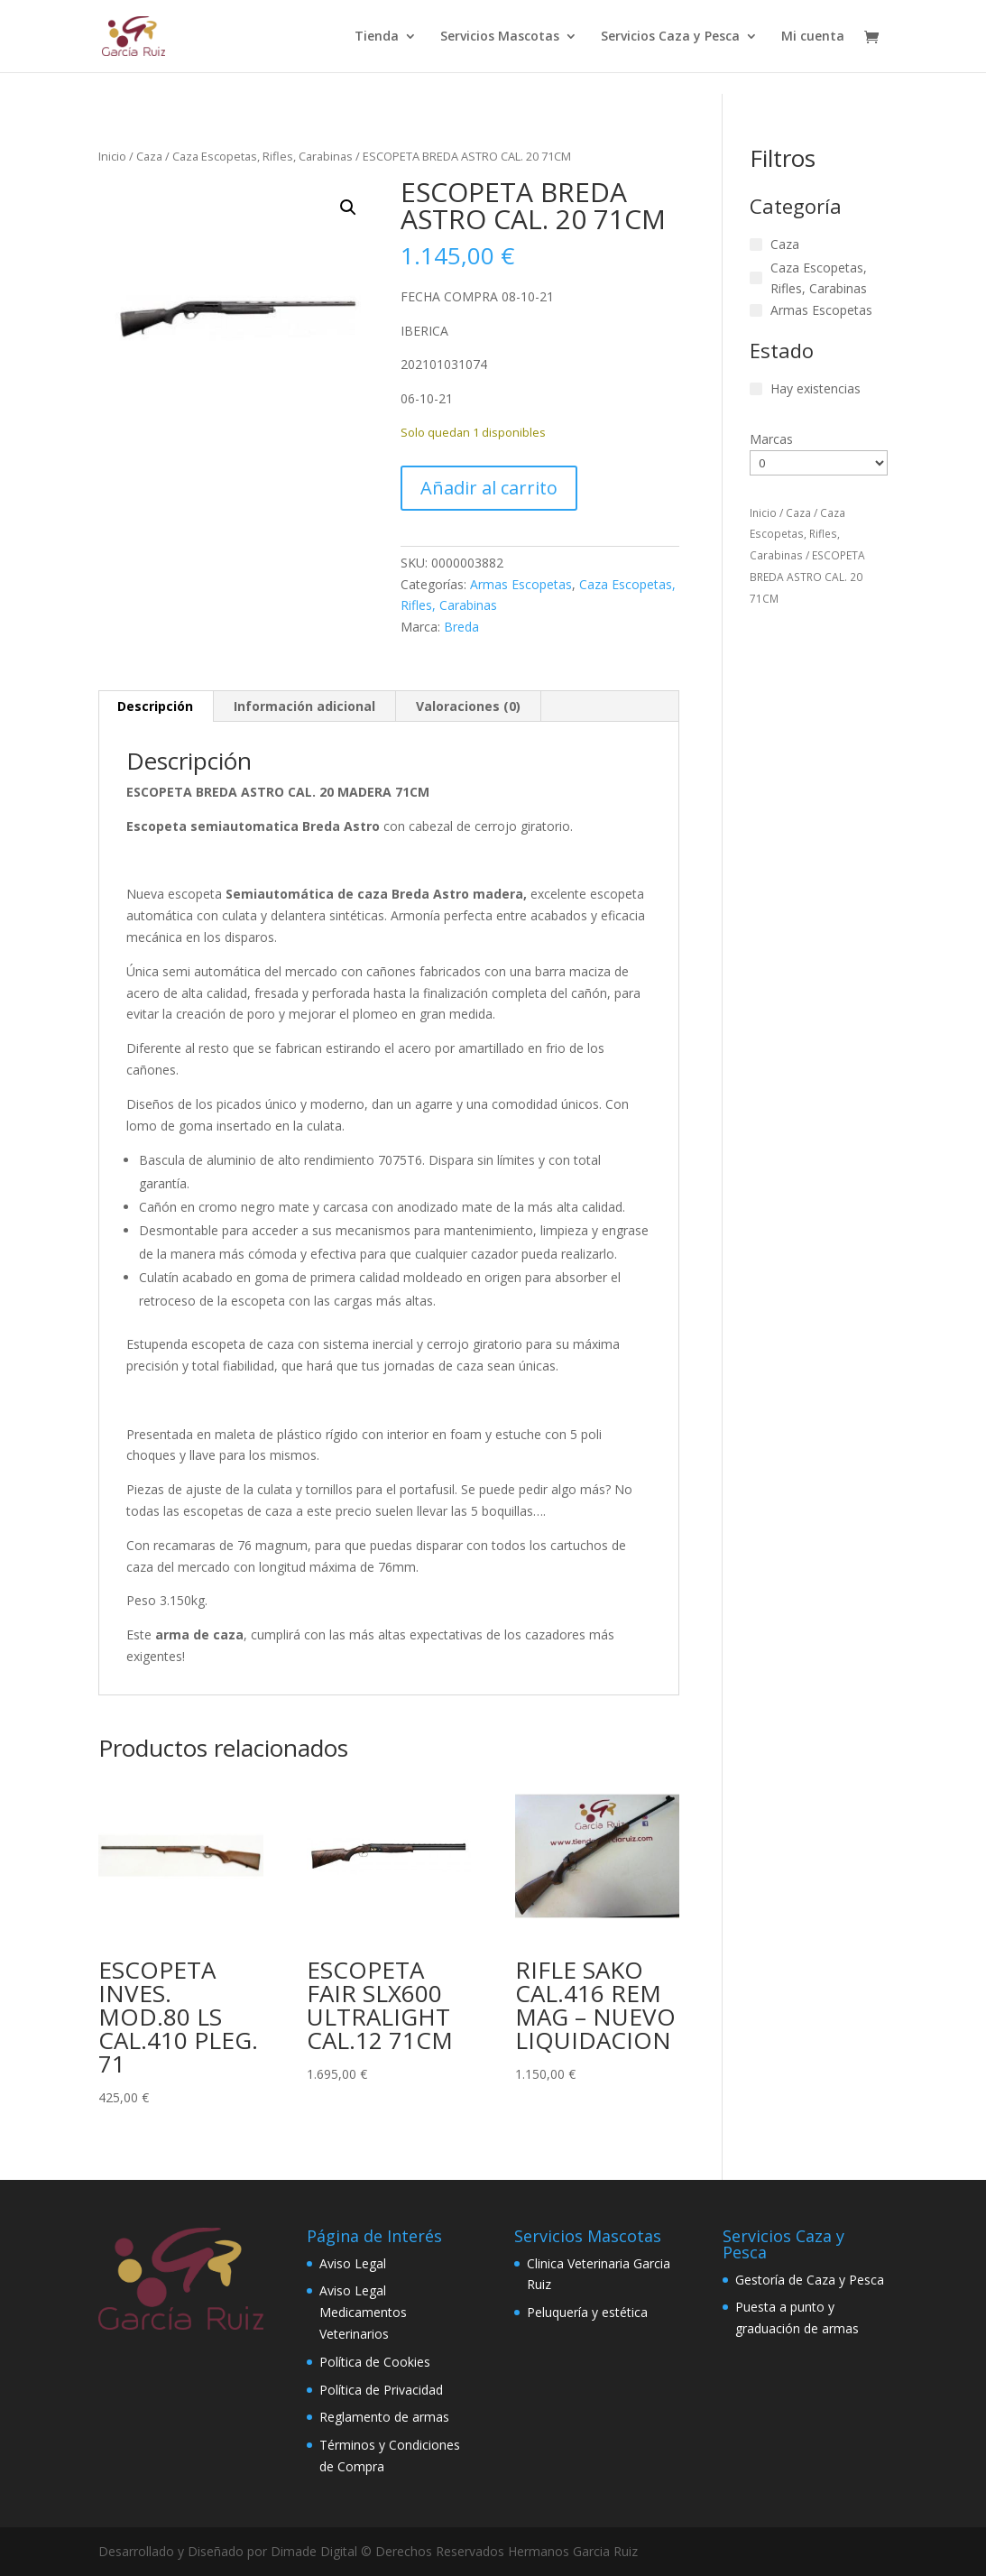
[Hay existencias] (756, 389)
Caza (149, 156)
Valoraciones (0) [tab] (468, 706)
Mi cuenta (812, 37)
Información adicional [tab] (304, 706)
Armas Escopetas (521, 584)
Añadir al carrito (489, 487)
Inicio (112, 156)
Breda (461, 626)
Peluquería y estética (587, 2312)
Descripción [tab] (155, 706)
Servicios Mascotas (499, 37)
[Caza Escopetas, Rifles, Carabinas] (756, 278)
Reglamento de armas (384, 2416)
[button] (348, 207)
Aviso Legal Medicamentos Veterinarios (363, 2312)
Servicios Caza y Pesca (670, 37)
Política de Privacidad (381, 2389)
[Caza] (756, 244)
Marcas (771, 439)
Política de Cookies (374, 2361)
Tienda (377, 37)
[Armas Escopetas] (756, 310)
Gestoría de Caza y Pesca (809, 2279)
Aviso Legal (352, 2263)
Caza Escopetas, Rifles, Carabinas (262, 156)
